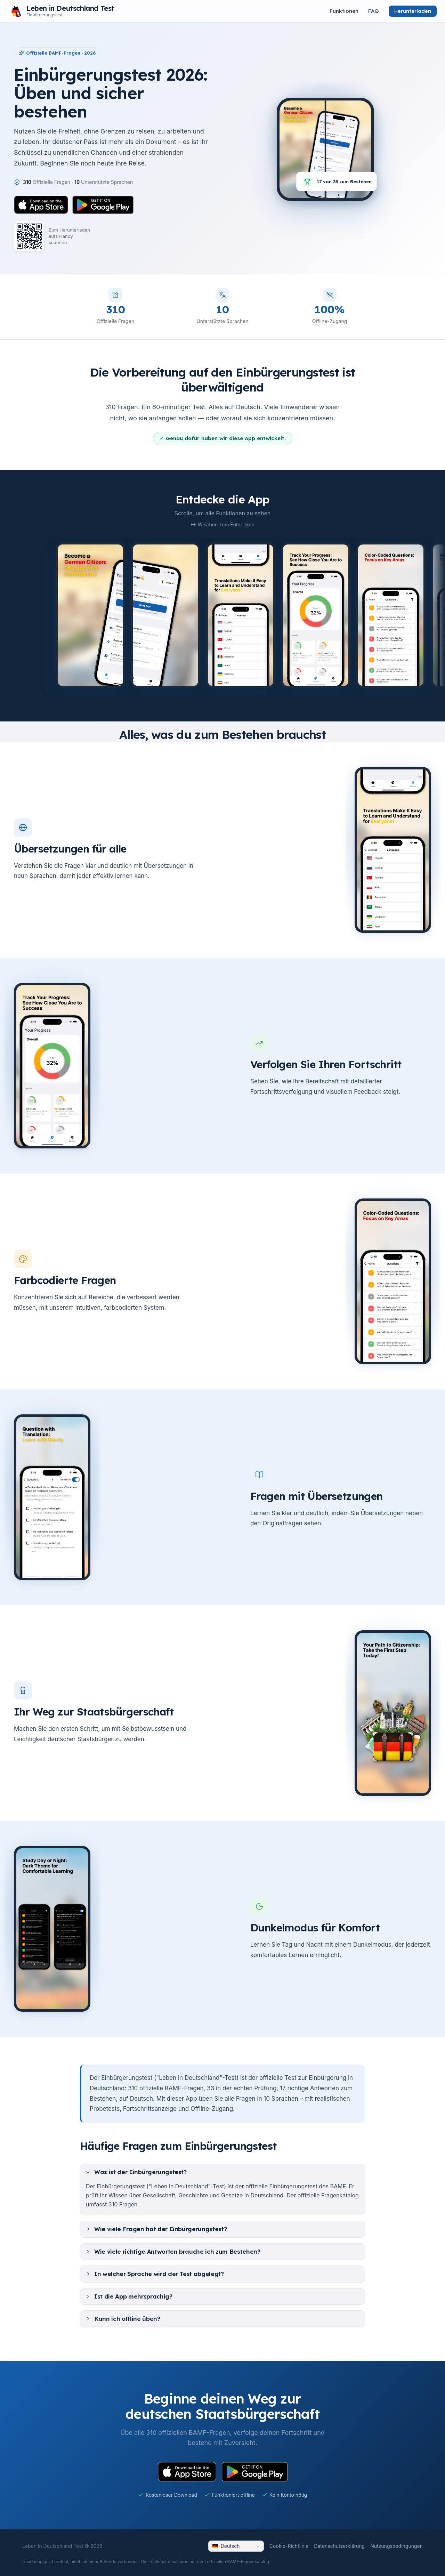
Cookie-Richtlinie (289, 2546)
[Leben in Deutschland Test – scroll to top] (61, 11)
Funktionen (344, 11)
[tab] (222, 2172)
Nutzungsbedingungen (396, 2546)
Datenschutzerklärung (339, 2546)
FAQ (373, 11)
